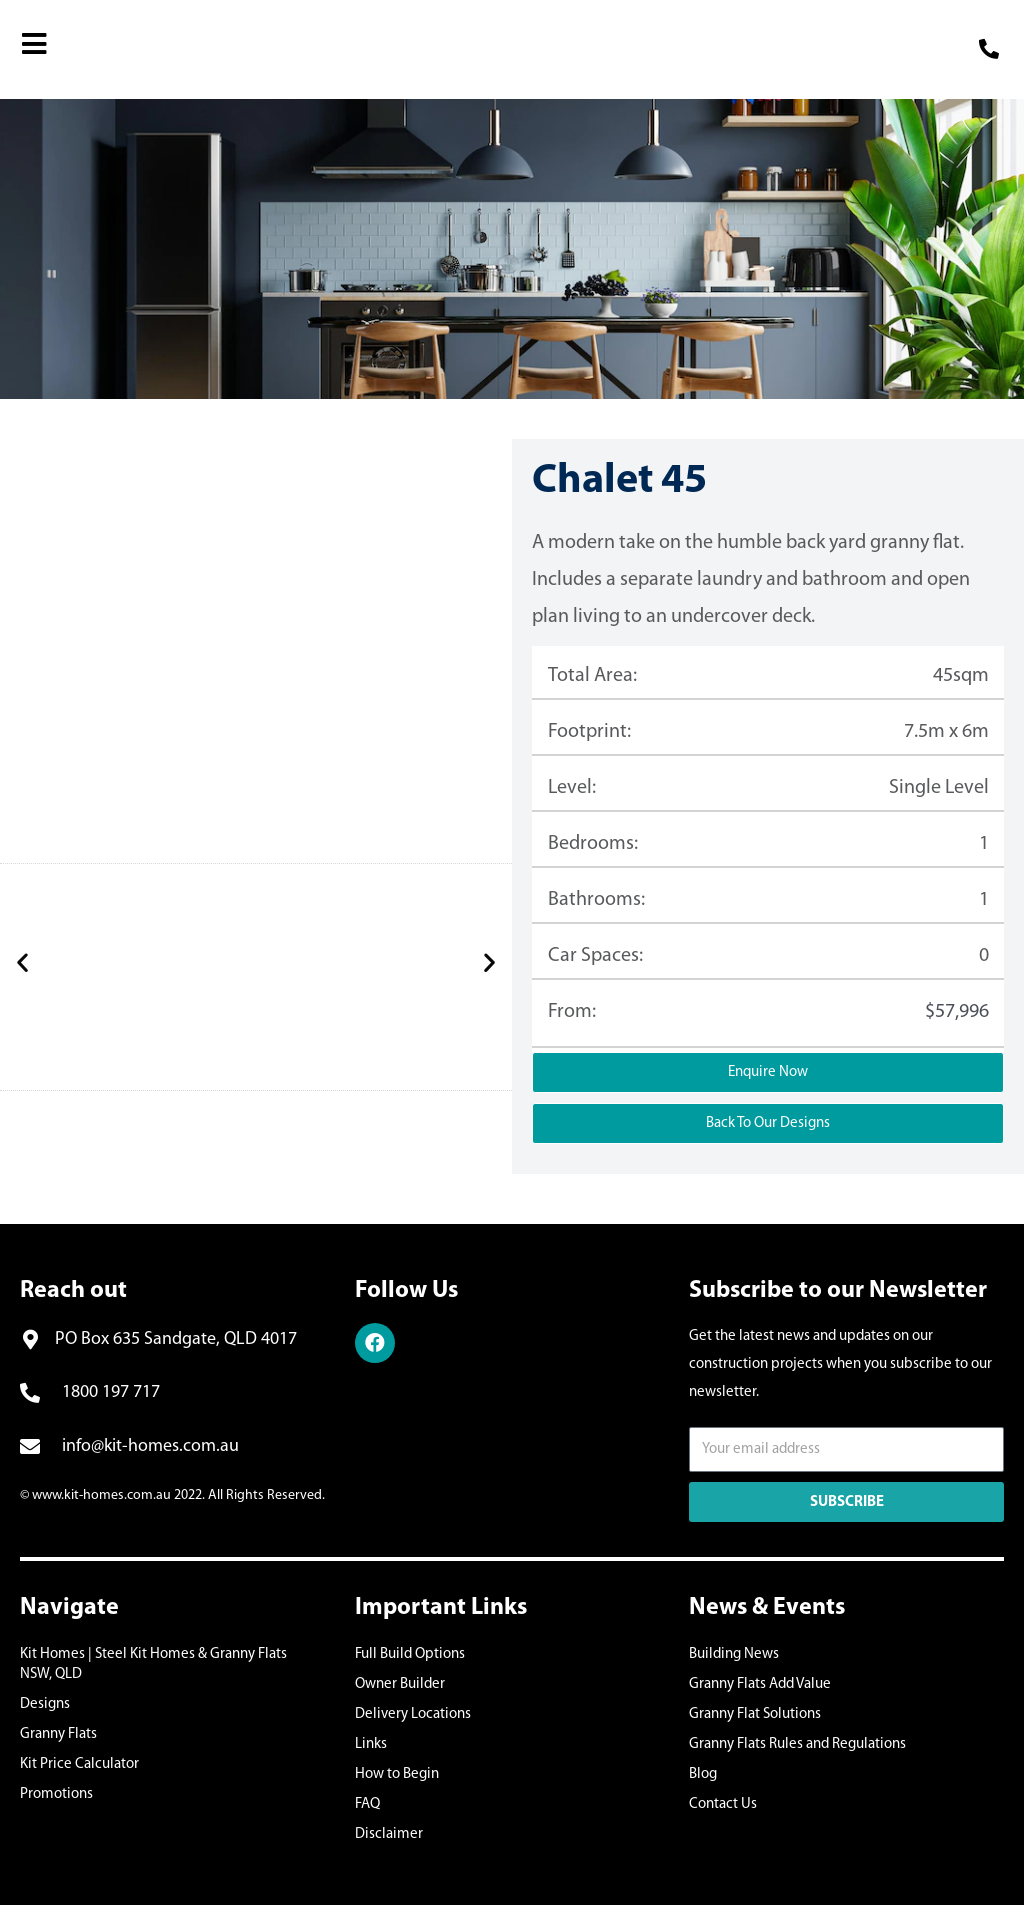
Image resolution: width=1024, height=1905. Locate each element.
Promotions (56, 1794)
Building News (734, 1654)
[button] (22, 961)
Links (371, 1744)
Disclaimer (389, 1834)
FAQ (367, 1804)
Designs (45, 1704)
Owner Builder (400, 1684)
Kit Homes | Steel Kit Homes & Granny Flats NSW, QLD (153, 1664)
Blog (703, 1774)
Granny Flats (58, 1734)
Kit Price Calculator (79, 1764)
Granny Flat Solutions (755, 1714)
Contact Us (723, 1804)
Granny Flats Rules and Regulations (797, 1744)
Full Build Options (410, 1654)
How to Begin (397, 1774)
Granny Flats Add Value (760, 1684)
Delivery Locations (413, 1714)
